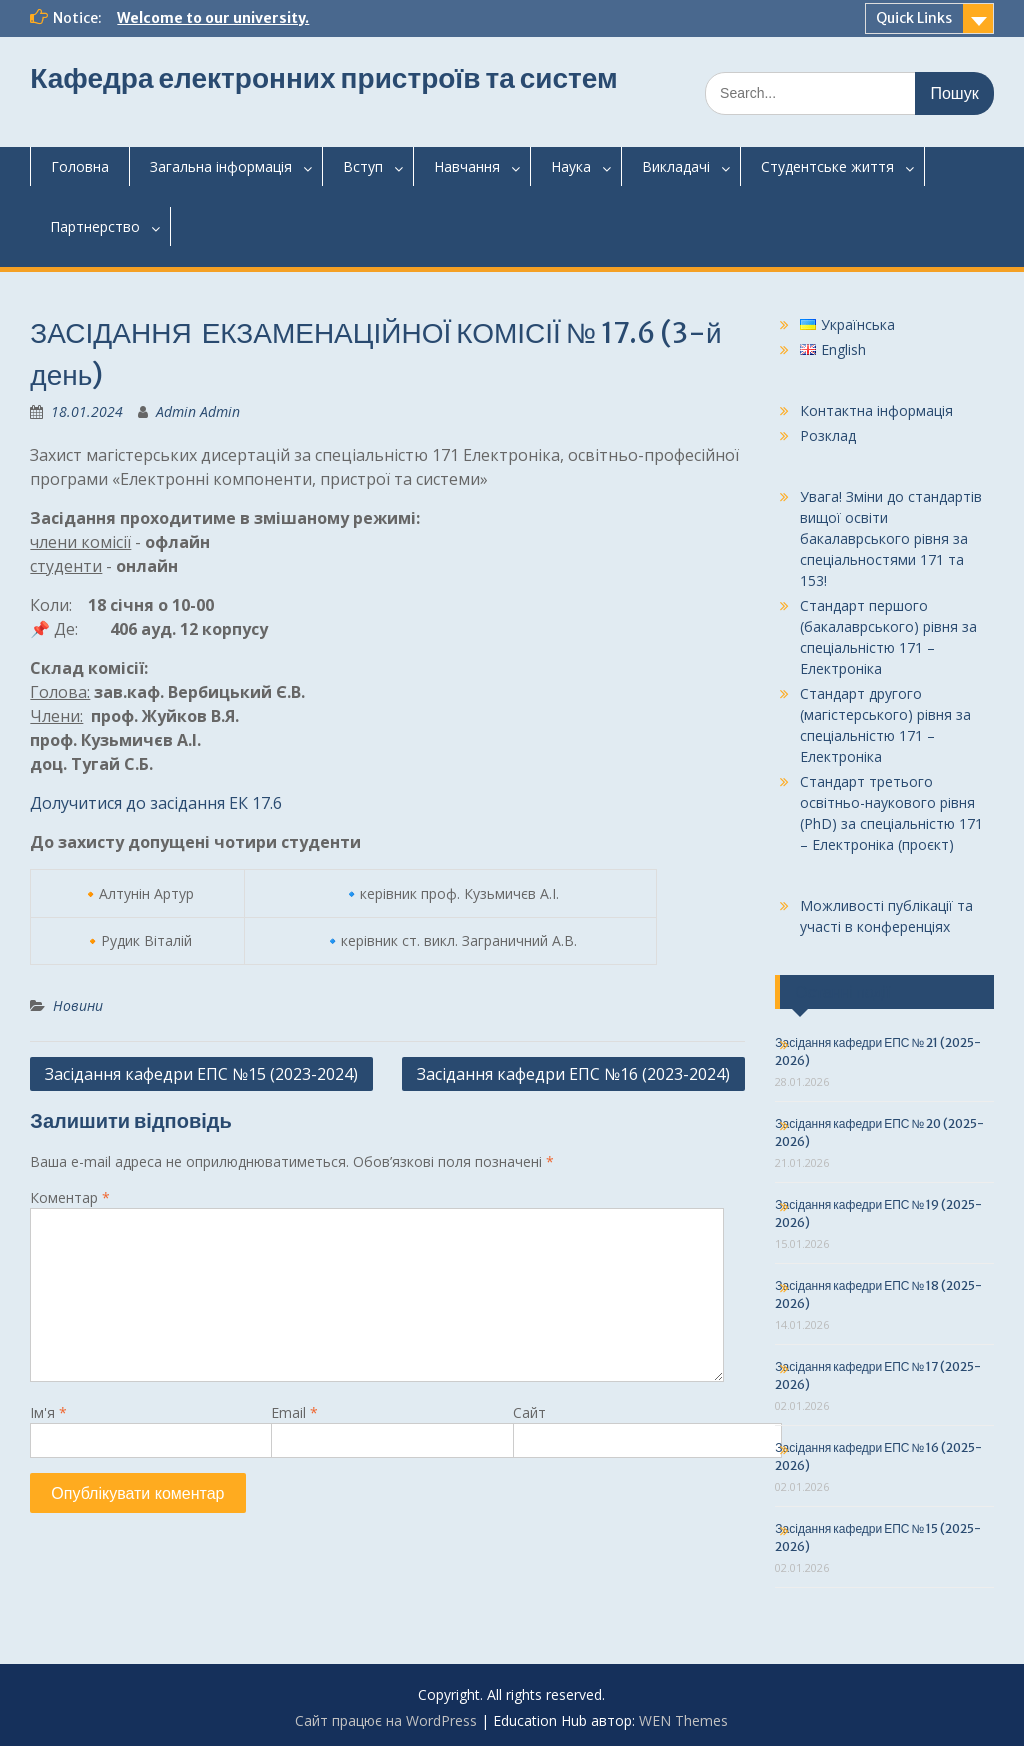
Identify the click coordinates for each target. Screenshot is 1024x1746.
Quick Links (914, 18)
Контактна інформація (876, 410)
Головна (80, 166)
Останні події (842, 992)
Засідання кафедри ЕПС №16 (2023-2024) (573, 1074)
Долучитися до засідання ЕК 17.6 (156, 803)
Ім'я (48, 1412)
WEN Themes (683, 1720)
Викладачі (676, 166)
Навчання (467, 166)
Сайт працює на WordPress (386, 1720)
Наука (571, 166)
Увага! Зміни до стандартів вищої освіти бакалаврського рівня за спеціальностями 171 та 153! (891, 538)
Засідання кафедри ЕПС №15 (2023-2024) (201, 1074)
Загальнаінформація (221, 166)
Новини (78, 1005)
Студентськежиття (827, 166)
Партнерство (95, 226)
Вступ (363, 166)
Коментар (70, 1197)
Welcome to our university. (213, 18)
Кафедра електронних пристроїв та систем (323, 78)
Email (294, 1412)
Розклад (828, 435)
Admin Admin (198, 411)
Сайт (529, 1412)
